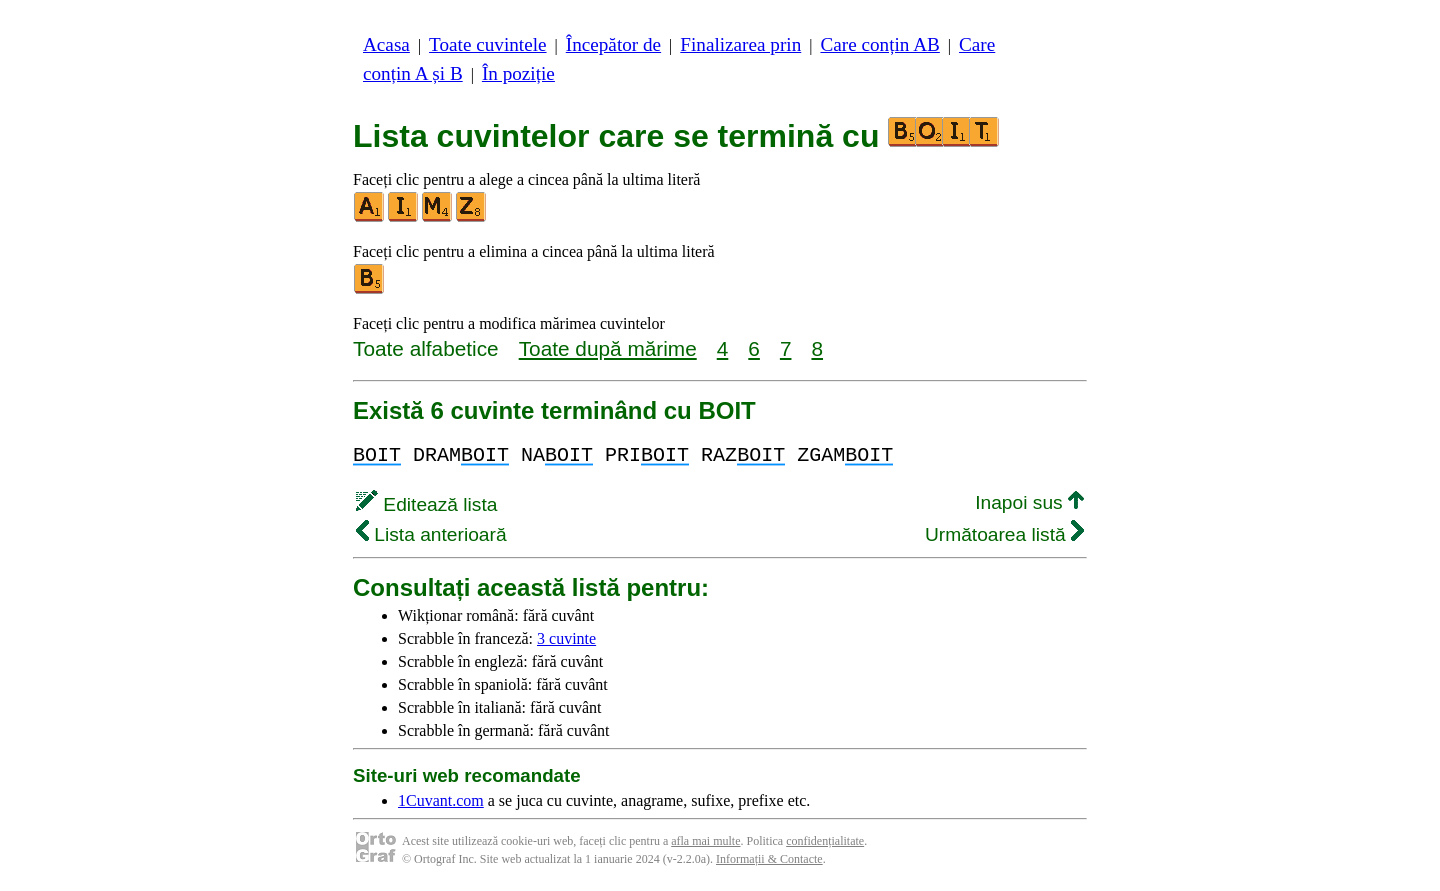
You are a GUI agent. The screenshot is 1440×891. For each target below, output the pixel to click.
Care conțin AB (879, 44)
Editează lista (426, 504)
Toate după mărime (608, 348)
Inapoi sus (1029, 502)
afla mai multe (705, 841)
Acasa (386, 44)
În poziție (518, 73)
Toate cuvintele (487, 44)
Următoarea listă (1004, 534)
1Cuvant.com (441, 800)
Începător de (613, 44)
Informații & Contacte (769, 859)
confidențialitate (825, 841)
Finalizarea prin (740, 44)
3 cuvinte (566, 638)
